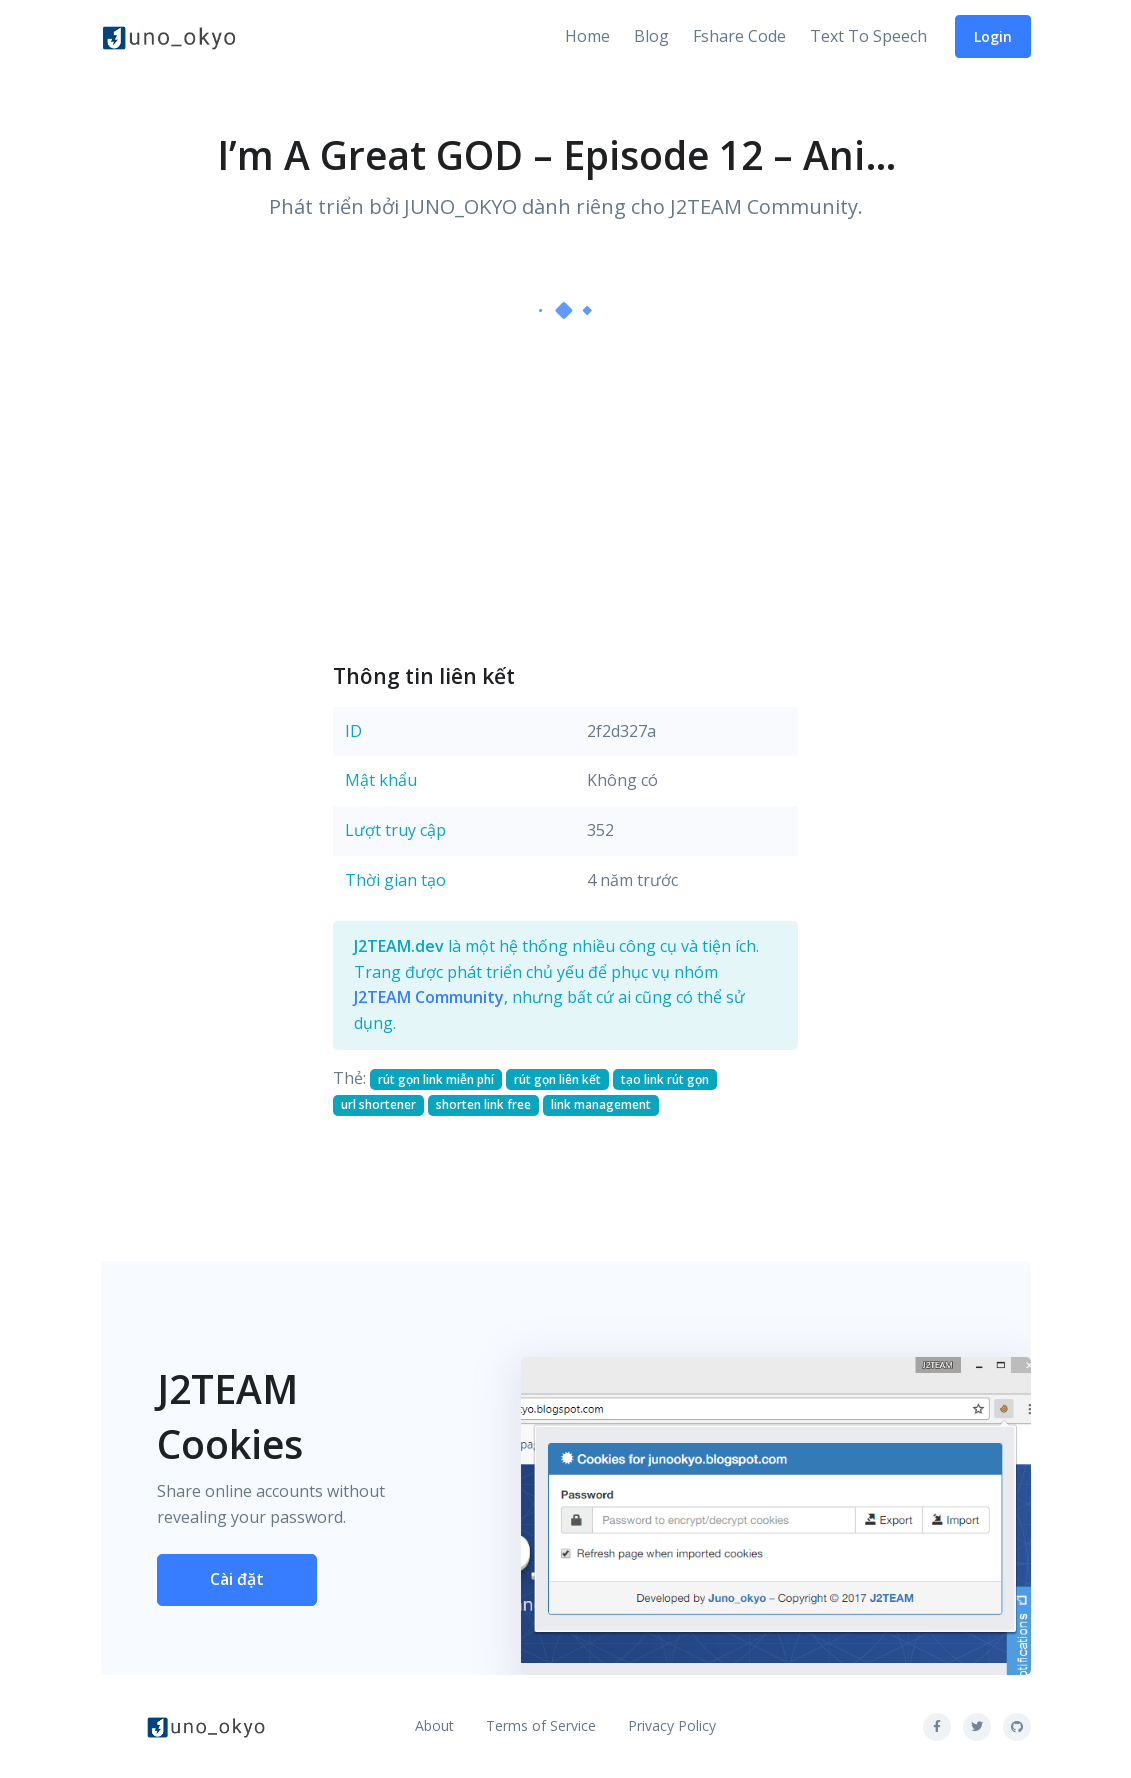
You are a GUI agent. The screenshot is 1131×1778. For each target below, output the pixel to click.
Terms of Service (541, 1725)
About (434, 1725)
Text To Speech (868, 36)
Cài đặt (237, 1579)
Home (587, 36)
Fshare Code (739, 36)
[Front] (169, 37)
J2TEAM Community (429, 997)
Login (993, 36)
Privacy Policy (672, 1725)
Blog (651, 36)
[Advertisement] (565, 490)
